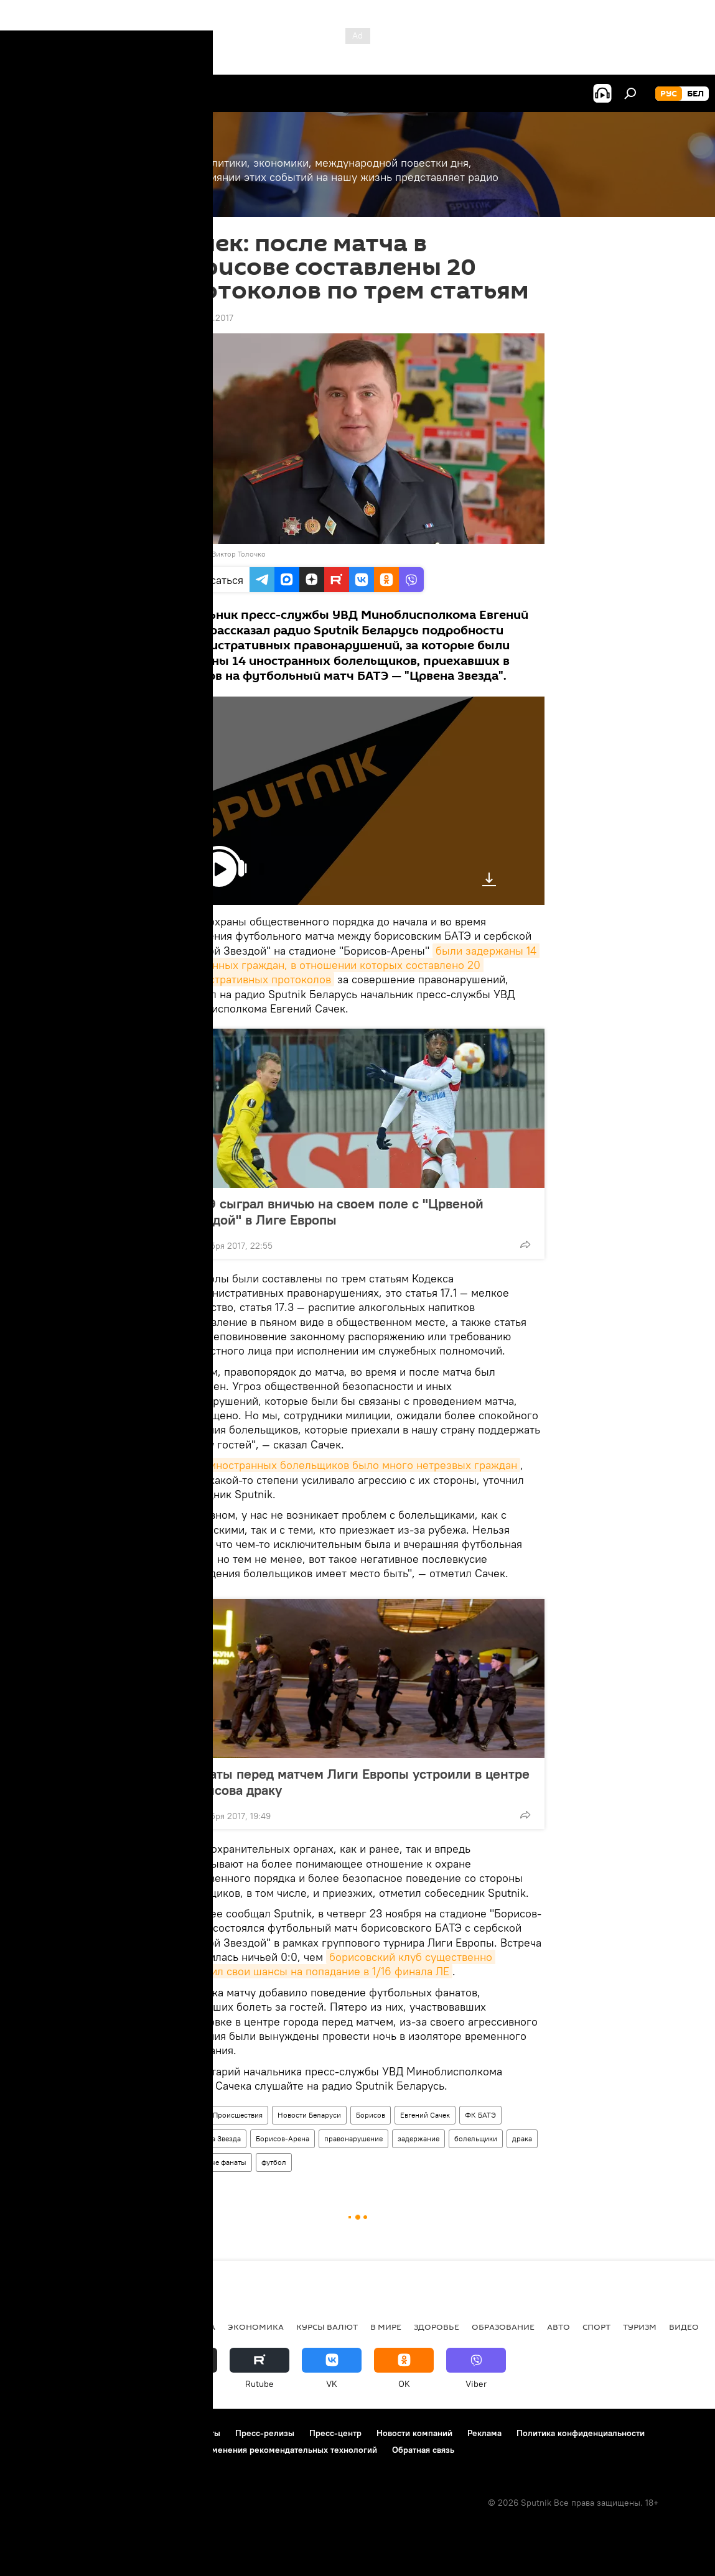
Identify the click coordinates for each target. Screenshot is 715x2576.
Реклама (484, 2433)
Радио (187, 2115)
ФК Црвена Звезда (209, 2138)
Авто (558, 2326)
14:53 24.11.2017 (202, 317)
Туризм (640, 2326)
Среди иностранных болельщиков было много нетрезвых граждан (345, 1465)
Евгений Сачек (425, 2115)
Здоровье (436, 2326)
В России (134, 2326)
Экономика (256, 2326)
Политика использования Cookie (79, 2449)
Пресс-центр (335, 2433)
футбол (273, 2162)
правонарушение (353, 2138)
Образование (503, 2326)
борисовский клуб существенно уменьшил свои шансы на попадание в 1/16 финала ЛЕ (333, 1964)
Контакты (201, 2433)
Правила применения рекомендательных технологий (268, 2449)
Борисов (370, 2115)
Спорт (596, 2326)
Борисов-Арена (282, 2138)
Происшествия (238, 2115)
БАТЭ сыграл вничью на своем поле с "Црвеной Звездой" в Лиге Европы (334, 1211)
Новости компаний (414, 2433)
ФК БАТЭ (480, 2115)
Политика (191, 2326)
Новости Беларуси (309, 2115)
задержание (418, 2138)
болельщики (475, 2138)
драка (522, 2138)
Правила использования (118, 2433)
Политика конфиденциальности (580, 2433)
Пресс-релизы (264, 2433)
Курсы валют (327, 2326)
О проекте (34, 2433)
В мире (385, 2326)
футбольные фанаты (211, 2162)
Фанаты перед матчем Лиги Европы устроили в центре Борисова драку (357, 1782)
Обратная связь (423, 2449)
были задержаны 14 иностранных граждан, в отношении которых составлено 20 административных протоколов (355, 965)
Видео (684, 2326)
